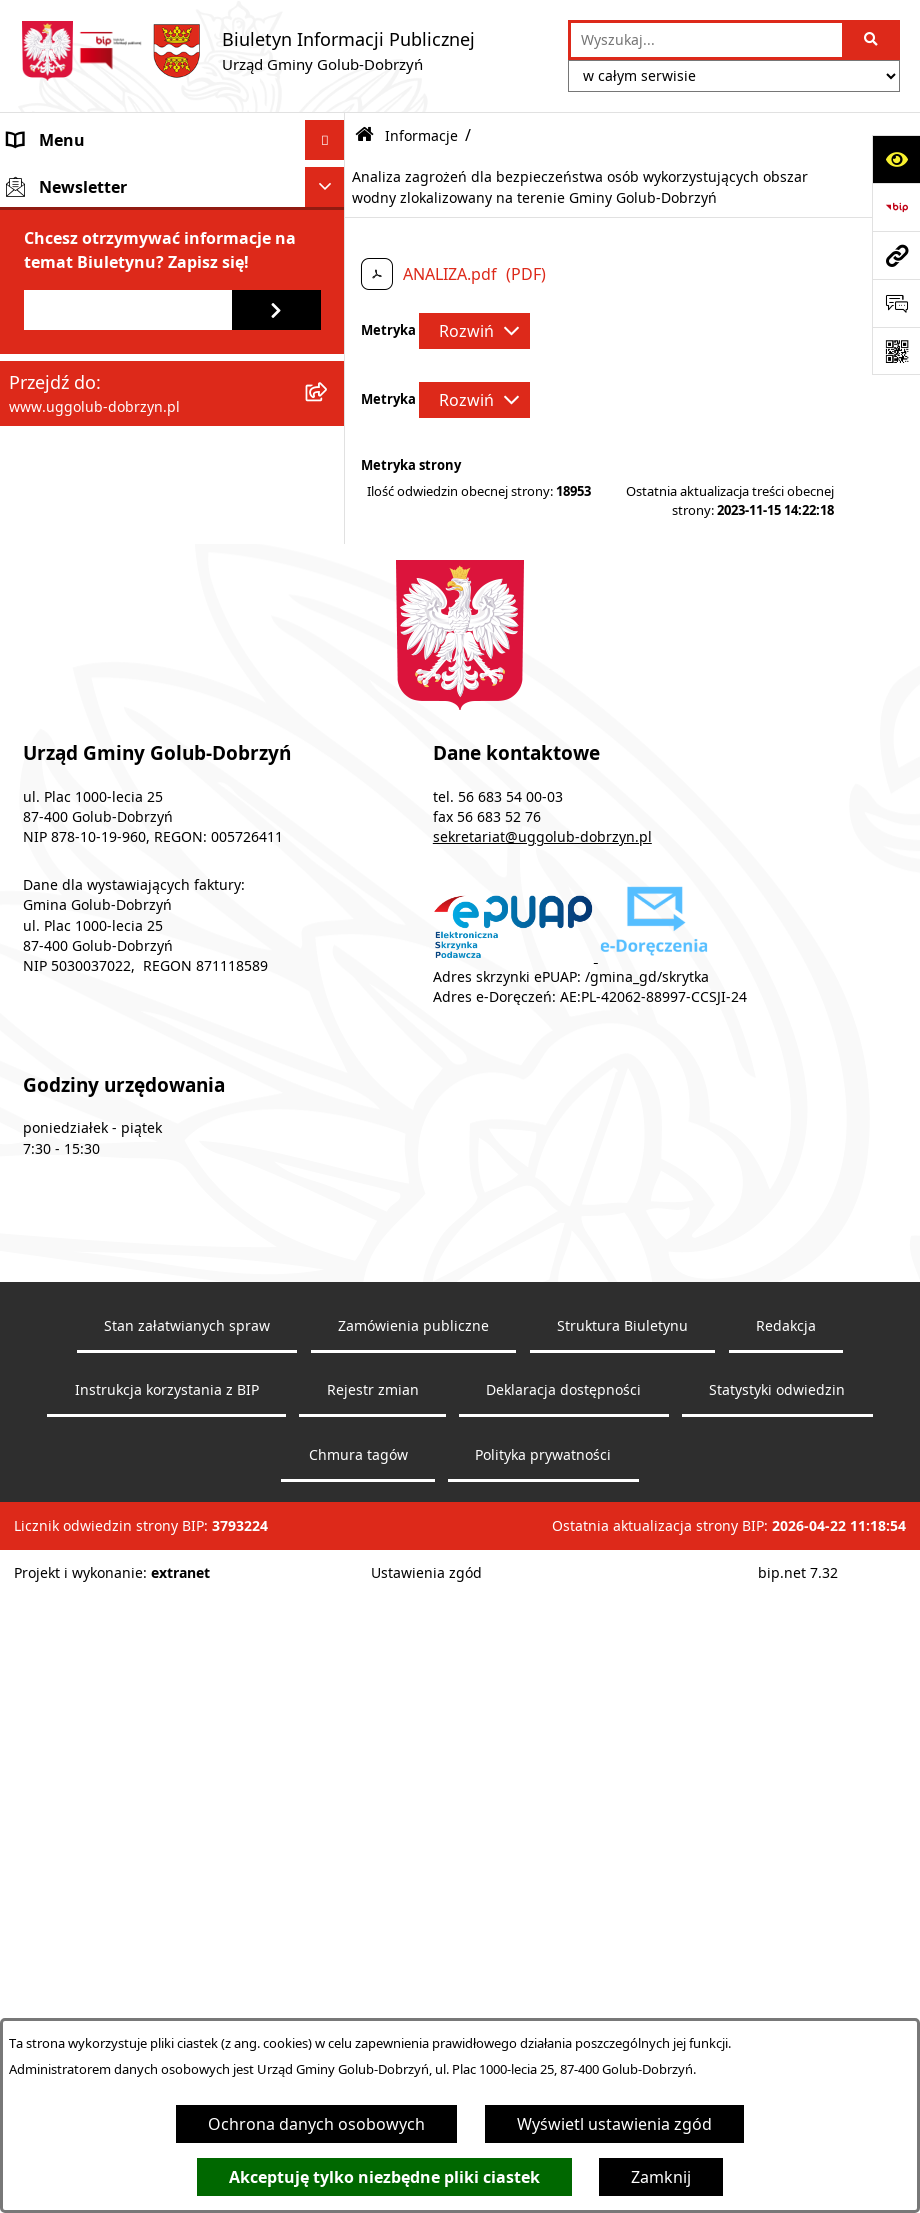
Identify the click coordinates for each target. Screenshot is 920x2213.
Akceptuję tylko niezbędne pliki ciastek (384, 2177)
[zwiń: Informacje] (329, 444)
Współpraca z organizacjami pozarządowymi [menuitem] (114, 352)
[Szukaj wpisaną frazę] (872, 40)
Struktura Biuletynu (622, 1944)
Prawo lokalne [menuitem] (62, 404)
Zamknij (661, 2177)
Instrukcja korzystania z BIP (167, 2009)
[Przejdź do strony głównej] (247, 51)
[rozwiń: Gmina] (329, 180)
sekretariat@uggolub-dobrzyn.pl (542, 1456)
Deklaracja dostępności (563, 2009)
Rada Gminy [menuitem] (53, 220)
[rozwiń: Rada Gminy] (329, 220)
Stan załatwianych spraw (187, 1944)
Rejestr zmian (373, 2009)
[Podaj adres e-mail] (128, 1046)
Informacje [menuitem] (49, 444)
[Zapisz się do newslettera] (276, 1046)
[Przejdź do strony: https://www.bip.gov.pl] (896, 207)
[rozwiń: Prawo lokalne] (329, 404)
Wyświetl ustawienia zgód (614, 2124)
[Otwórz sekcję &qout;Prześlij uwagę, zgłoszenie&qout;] (896, 303)
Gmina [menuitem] (33, 180)
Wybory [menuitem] (37, 876)
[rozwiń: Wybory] (329, 876)
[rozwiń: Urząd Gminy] (329, 260)
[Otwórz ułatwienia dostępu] (896, 159)
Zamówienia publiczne (413, 1944)
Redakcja (786, 1944)
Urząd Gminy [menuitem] (57, 260)
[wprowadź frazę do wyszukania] (706, 40)
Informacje (421, 135)
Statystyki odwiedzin (777, 2009)
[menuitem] (172, 496)
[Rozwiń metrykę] (474, 331)
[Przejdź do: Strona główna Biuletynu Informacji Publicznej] (364, 135)
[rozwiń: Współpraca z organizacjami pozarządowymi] (329, 340)
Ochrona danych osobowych (316, 2124)
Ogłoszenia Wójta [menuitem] (74, 300)
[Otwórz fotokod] (896, 351)
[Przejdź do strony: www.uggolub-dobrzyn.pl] (896, 255)
